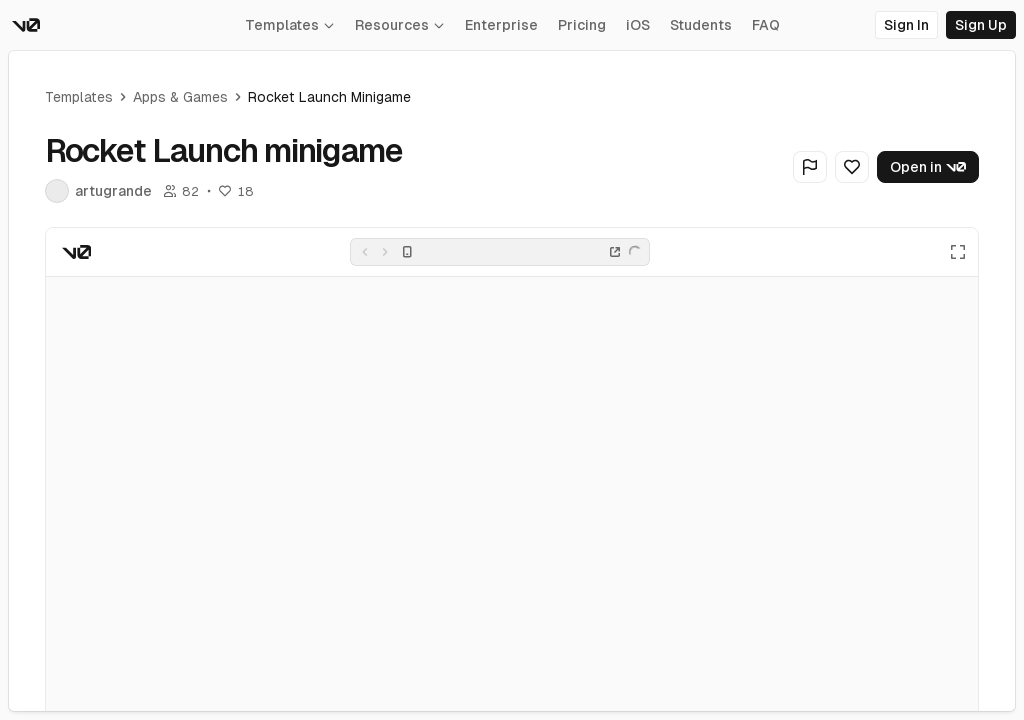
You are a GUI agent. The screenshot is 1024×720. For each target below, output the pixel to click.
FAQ (766, 25)
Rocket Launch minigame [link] (329, 97)
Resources (400, 25)
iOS (638, 25)
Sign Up (981, 25)
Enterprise (501, 25)
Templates (290, 25)
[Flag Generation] (810, 167)
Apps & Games (180, 97)
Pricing (582, 25)
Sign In (906, 25)
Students (701, 25)
